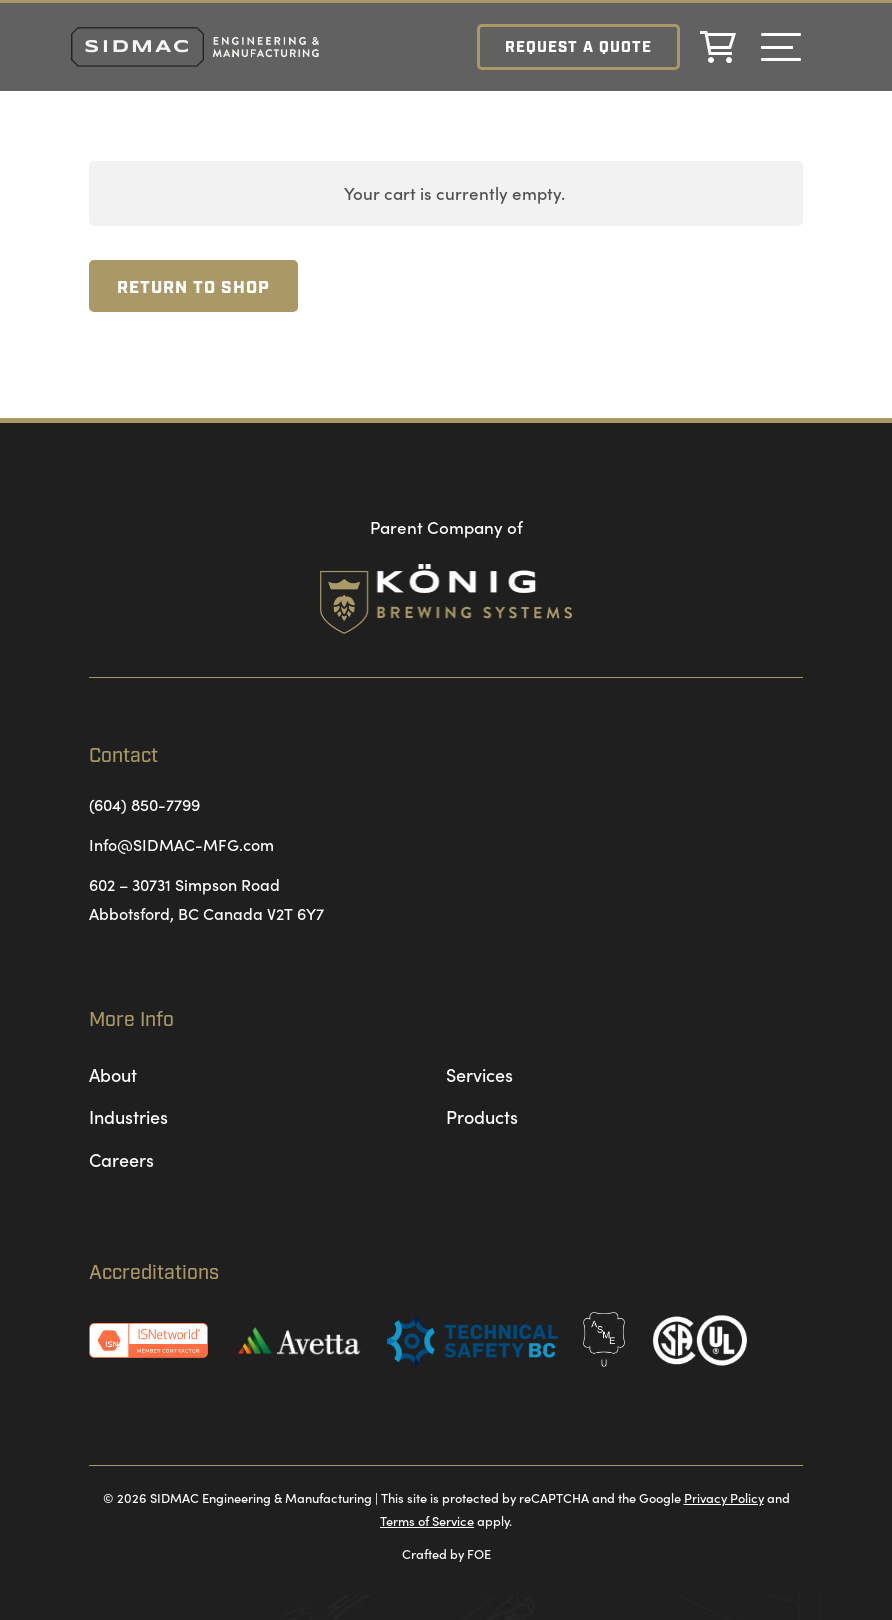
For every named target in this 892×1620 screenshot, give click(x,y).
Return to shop (193, 288)
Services (479, 1074)
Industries (128, 1116)
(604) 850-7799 (144, 804)
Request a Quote (577, 48)
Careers (121, 1159)
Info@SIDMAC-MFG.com (181, 844)
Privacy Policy (724, 1497)
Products (482, 1116)
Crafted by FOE (446, 1553)
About (113, 1074)
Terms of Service (427, 1520)
